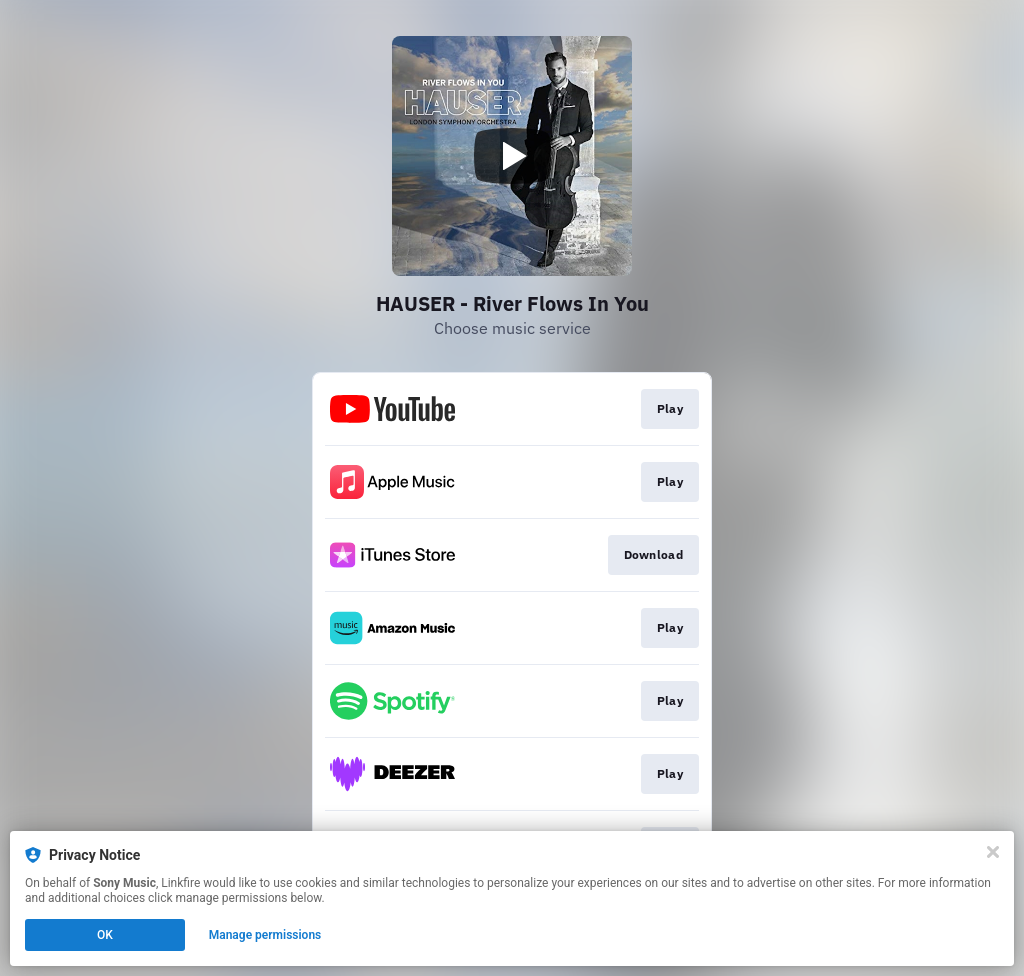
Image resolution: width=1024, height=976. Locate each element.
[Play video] (512, 156)
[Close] (993, 852)
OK (105, 935)
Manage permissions (265, 935)
